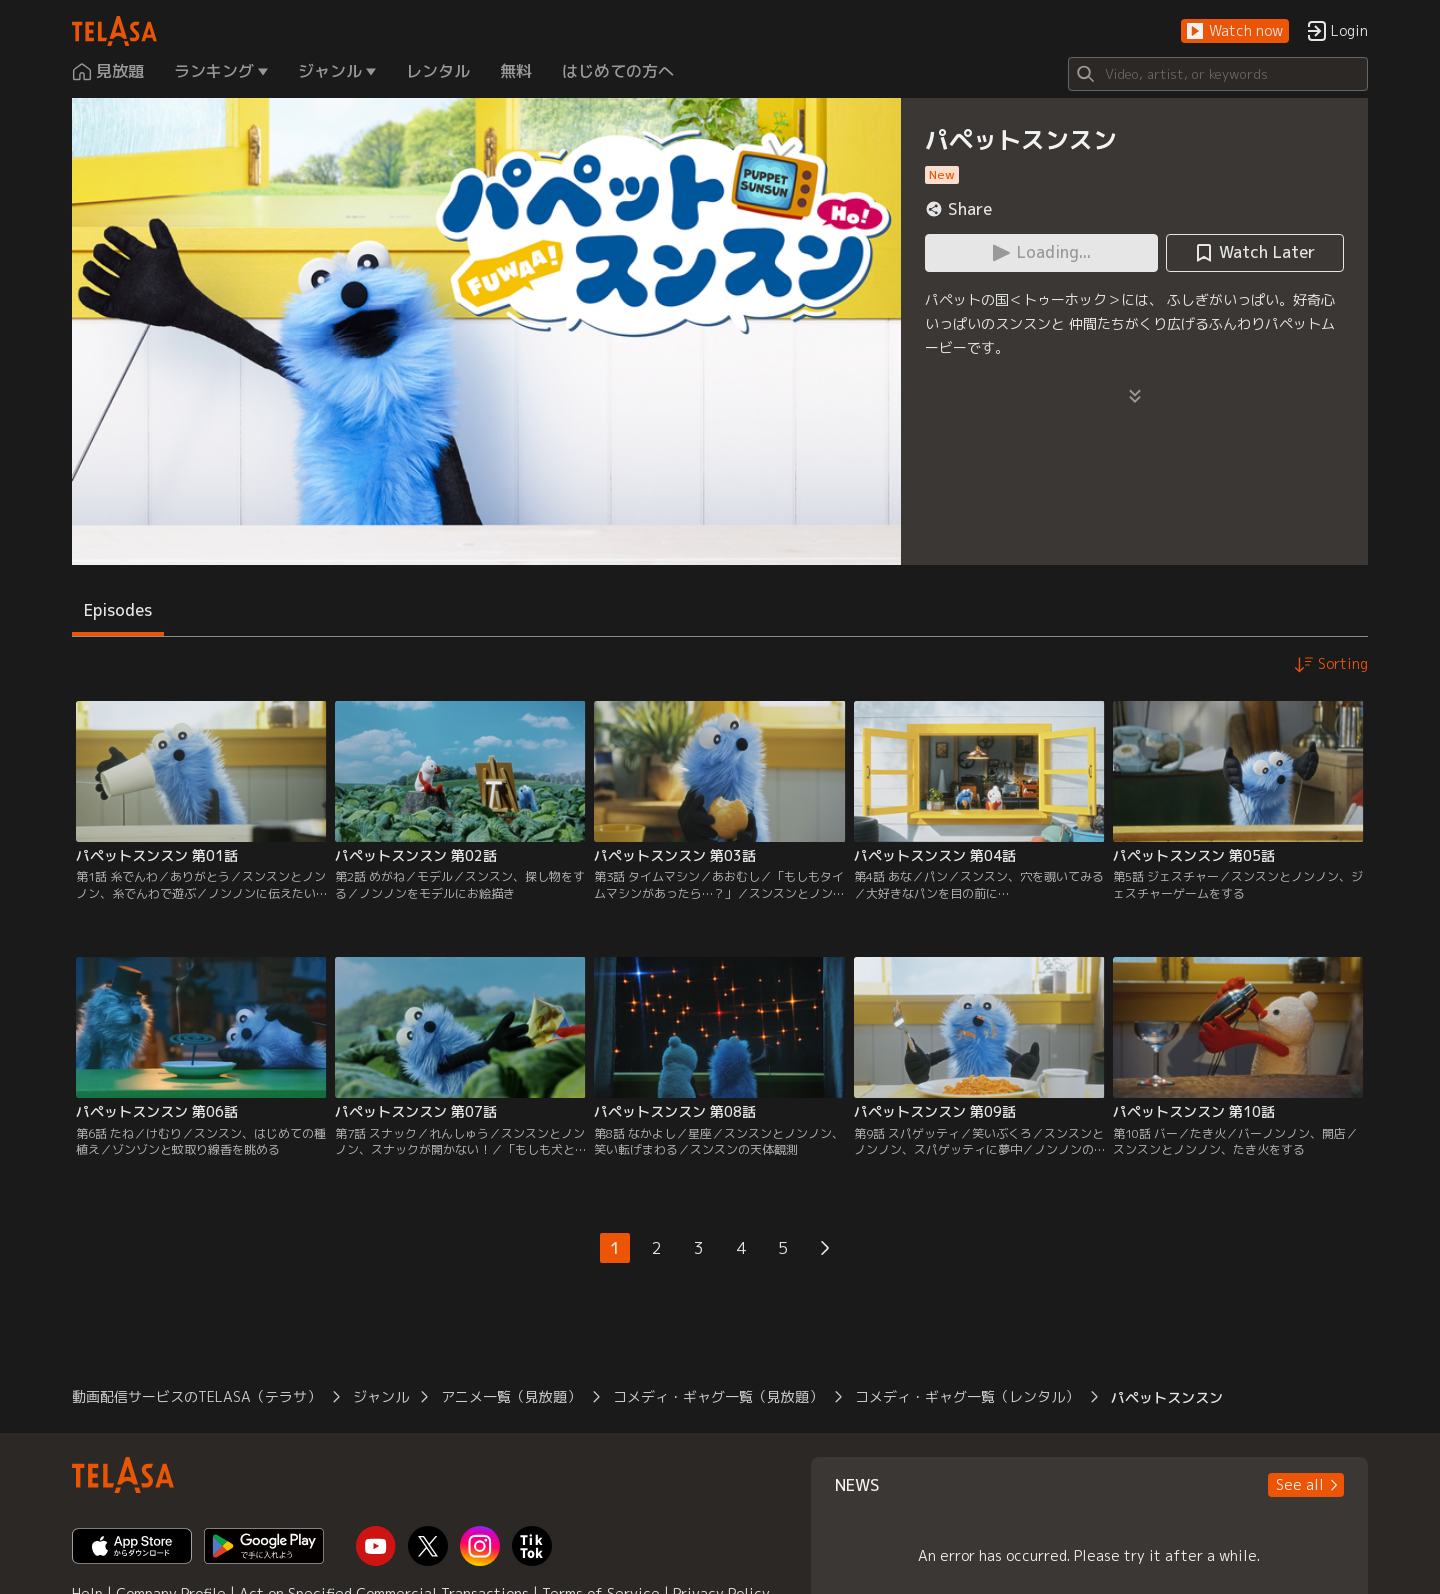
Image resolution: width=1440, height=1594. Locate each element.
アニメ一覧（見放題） (511, 1396)
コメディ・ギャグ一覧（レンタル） (967, 1396)
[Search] (1218, 74)
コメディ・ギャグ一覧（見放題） (718, 1396)
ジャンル (381, 1396)
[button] (1235, 31)
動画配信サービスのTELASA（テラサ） (196, 1396)
